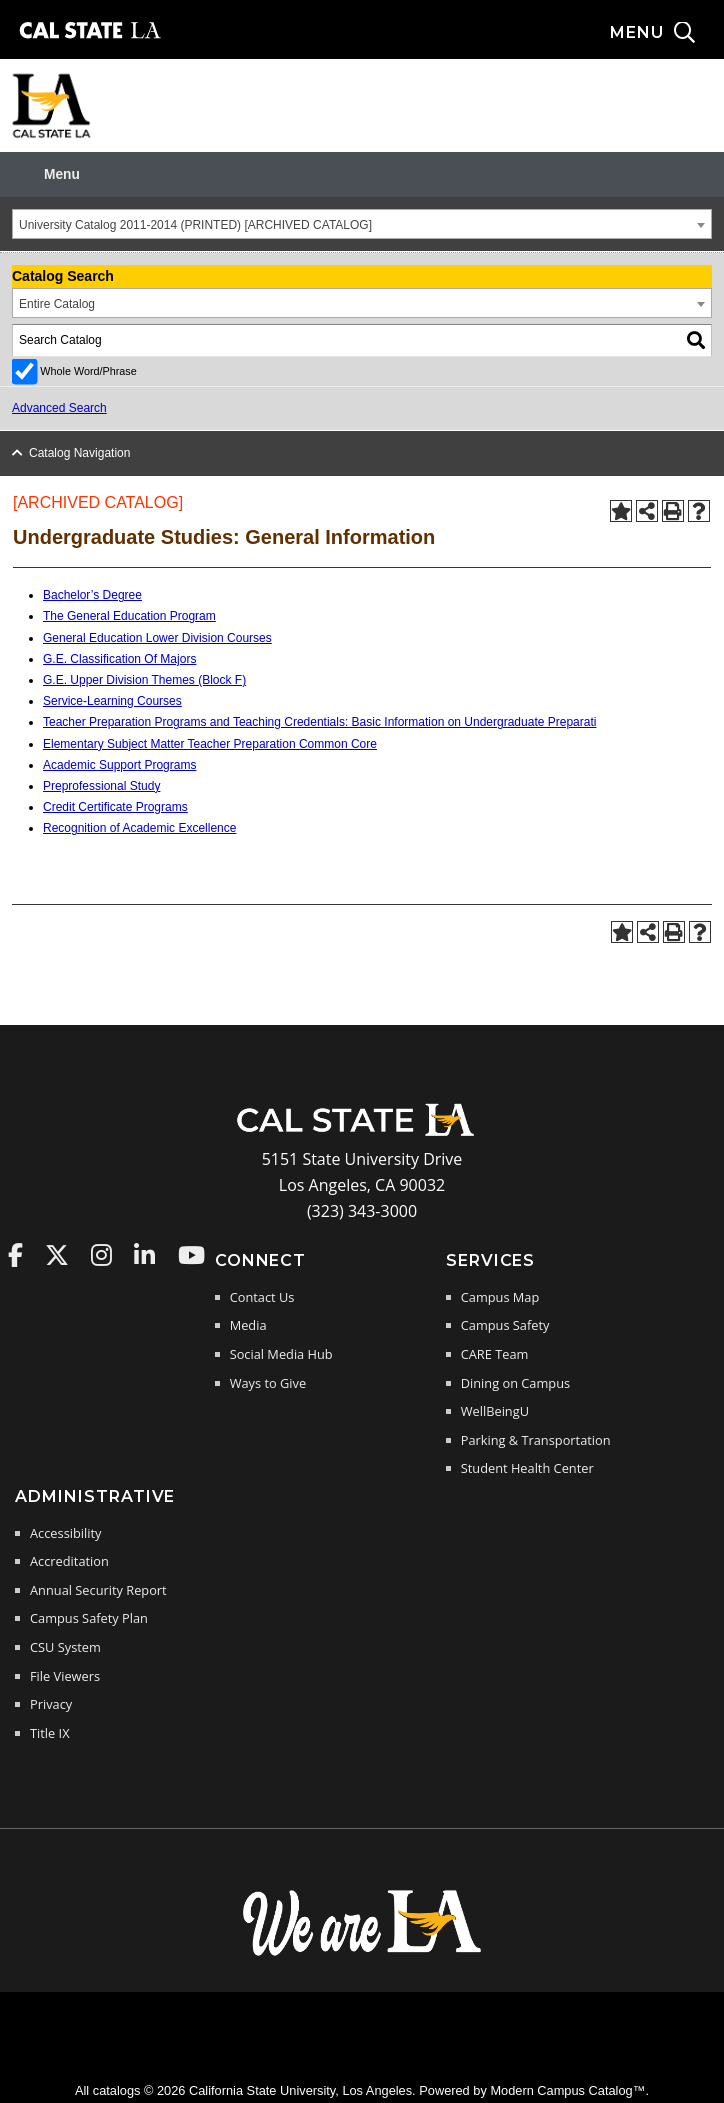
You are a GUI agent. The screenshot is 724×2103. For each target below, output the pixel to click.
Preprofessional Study (101, 786)
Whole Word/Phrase (88, 371)
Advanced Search (59, 408)
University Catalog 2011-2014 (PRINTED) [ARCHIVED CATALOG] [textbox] (195, 225)
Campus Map (500, 1297)
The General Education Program (129, 616)
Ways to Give (268, 1383)
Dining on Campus (515, 1383)
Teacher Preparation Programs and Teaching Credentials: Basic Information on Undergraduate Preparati (319, 722)
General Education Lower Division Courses (157, 638)
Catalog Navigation (79, 453)
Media (248, 1325)
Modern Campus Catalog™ (567, 2090)
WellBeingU (495, 1411)
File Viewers (65, 1676)
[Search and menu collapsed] (667, 33)
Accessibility (65, 1533)
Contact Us (262, 1297)
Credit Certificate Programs (115, 807)
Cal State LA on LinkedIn (144, 1255)
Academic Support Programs (119, 765)
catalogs (117, 2090)
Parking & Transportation (536, 1440)
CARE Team (495, 1354)
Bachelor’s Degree (92, 595)
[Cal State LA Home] (362, 1134)
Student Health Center (527, 1468)
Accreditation (69, 1561)
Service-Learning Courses (112, 701)
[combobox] (362, 224)
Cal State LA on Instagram (101, 1255)
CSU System (65, 1647)
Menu (62, 174)
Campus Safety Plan (89, 1618)
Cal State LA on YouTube (191, 1255)
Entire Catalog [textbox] (57, 304)
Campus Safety (505, 1325)
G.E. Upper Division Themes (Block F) (144, 680)
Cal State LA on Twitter (57, 1255)
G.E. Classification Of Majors (119, 659)
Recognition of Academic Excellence (139, 828)
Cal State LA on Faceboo (15, 1255)
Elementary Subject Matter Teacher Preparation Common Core (210, 744)
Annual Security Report (98, 1590)
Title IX (50, 1733)
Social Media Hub (281, 1354)
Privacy (51, 1704)
